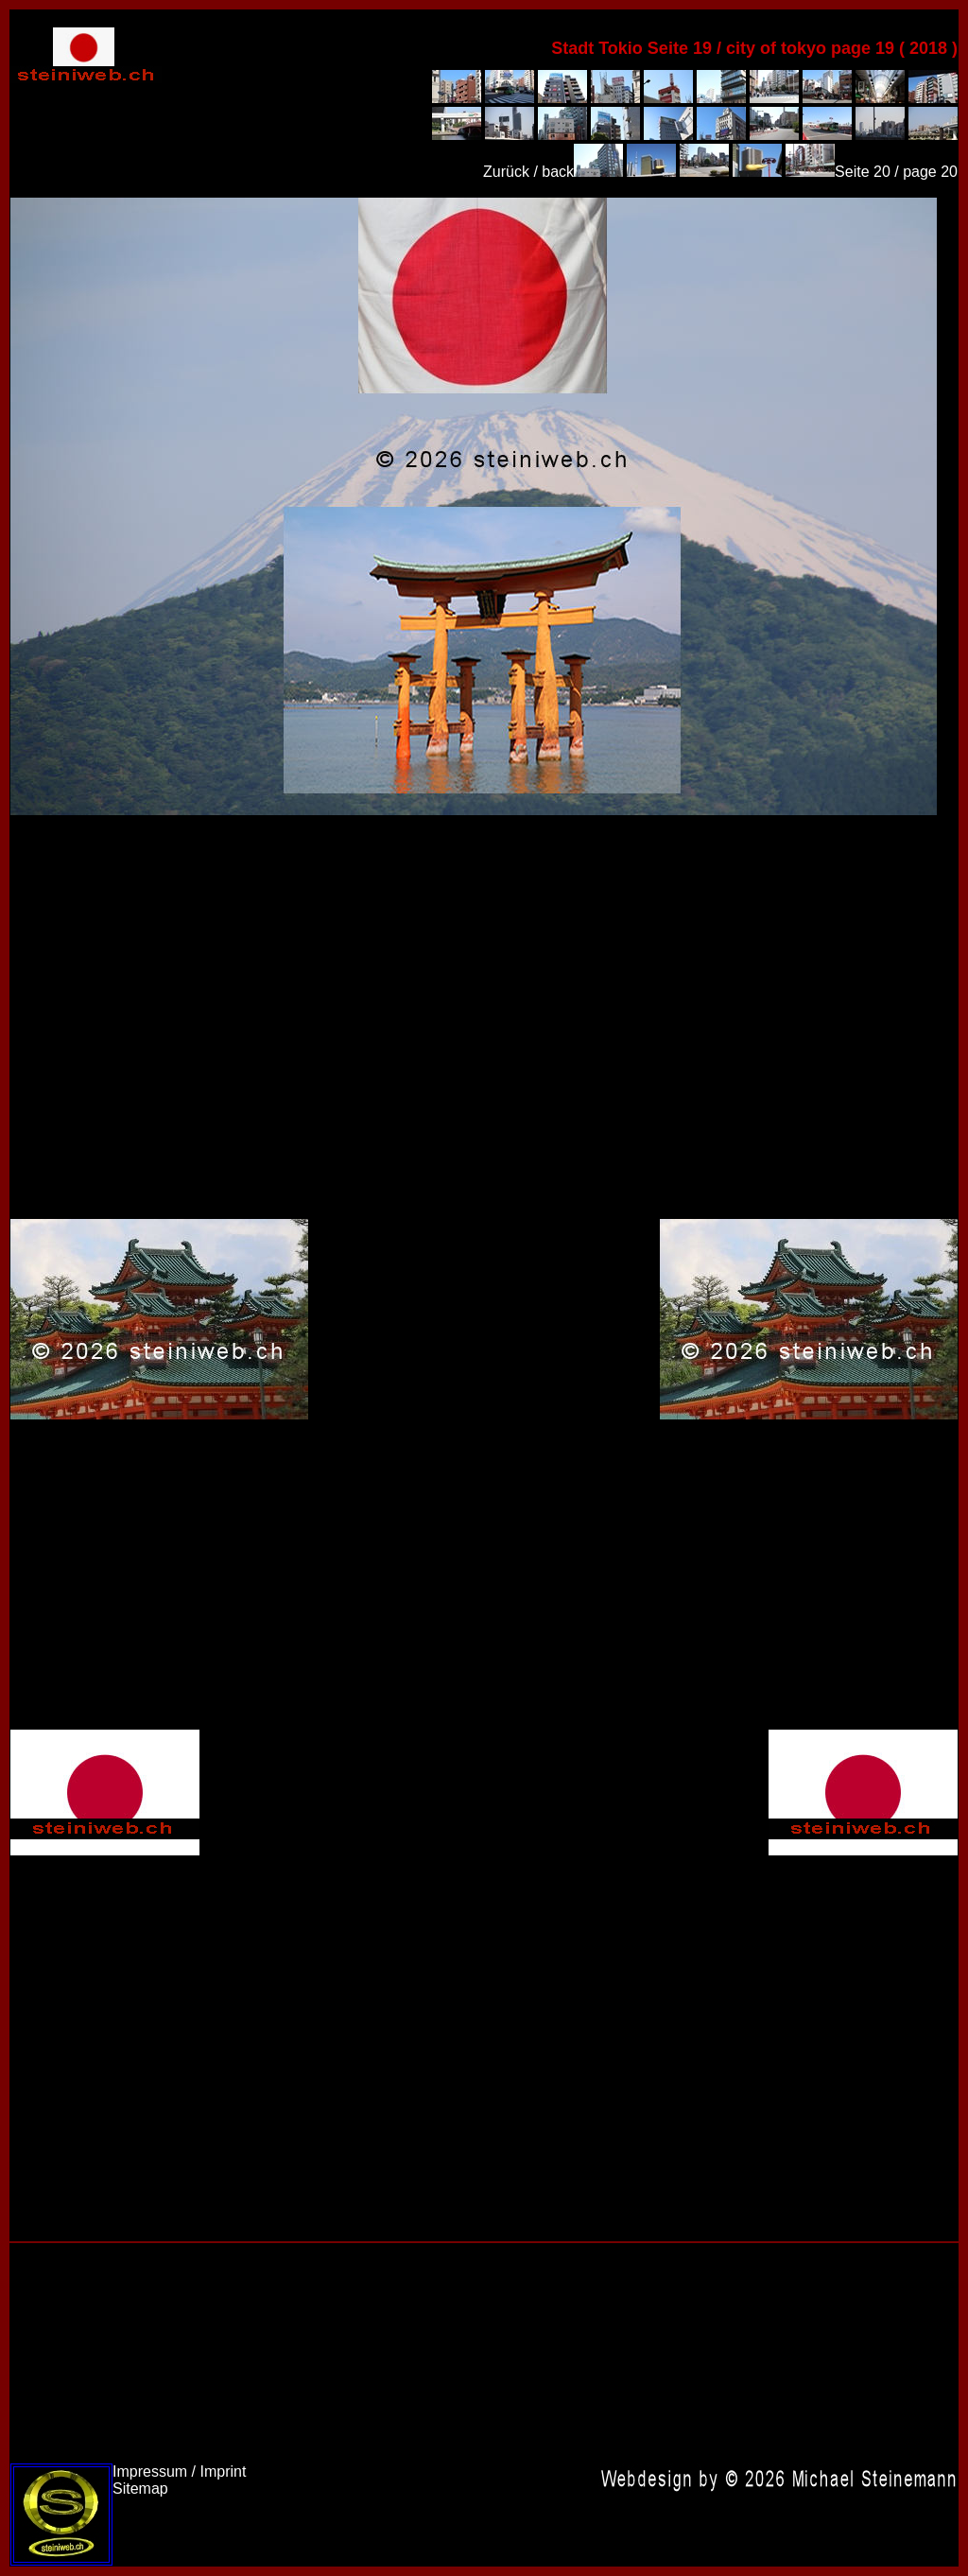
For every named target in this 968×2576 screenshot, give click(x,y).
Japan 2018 (473, 506)
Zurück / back (528, 172)
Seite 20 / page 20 (896, 172)
